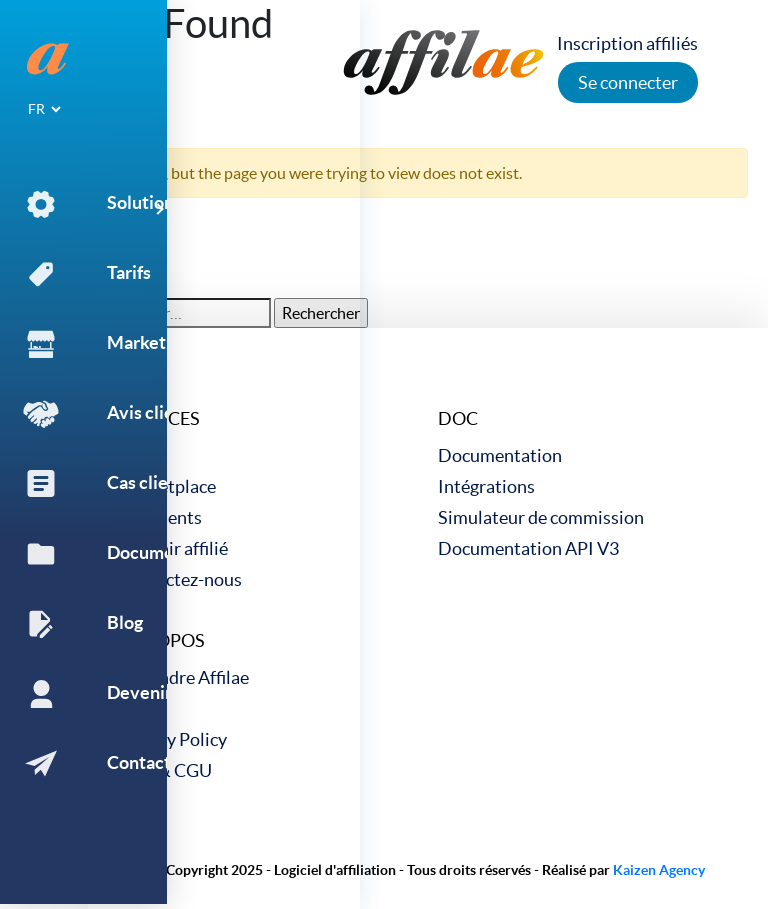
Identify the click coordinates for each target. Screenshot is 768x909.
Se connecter (634, 82)
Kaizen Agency (659, 870)
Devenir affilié (173, 548)
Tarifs (140, 455)
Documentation (500, 455)
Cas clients (160, 517)
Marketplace (167, 486)
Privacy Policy (172, 739)
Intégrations (486, 486)
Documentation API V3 (528, 548)
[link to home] (444, 60)
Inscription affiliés (633, 43)
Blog (136, 708)
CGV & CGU (165, 770)
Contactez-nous (180, 579)
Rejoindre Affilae (183, 677)
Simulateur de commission (541, 517)
